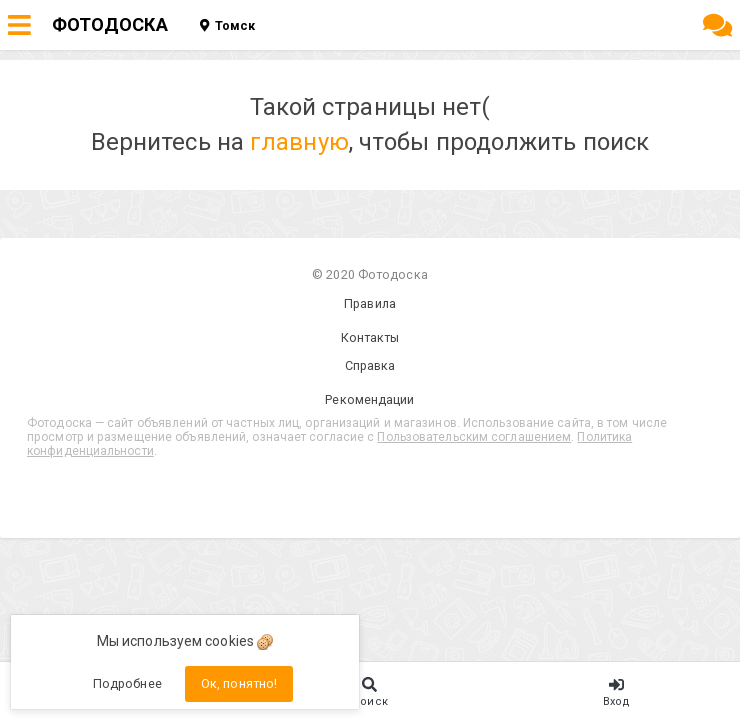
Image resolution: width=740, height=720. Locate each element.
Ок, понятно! (239, 683)
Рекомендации (369, 399)
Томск (227, 25)
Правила (370, 303)
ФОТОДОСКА (110, 24)
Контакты (370, 337)
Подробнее (127, 683)
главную (299, 142)
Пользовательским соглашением (474, 437)
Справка (370, 365)
